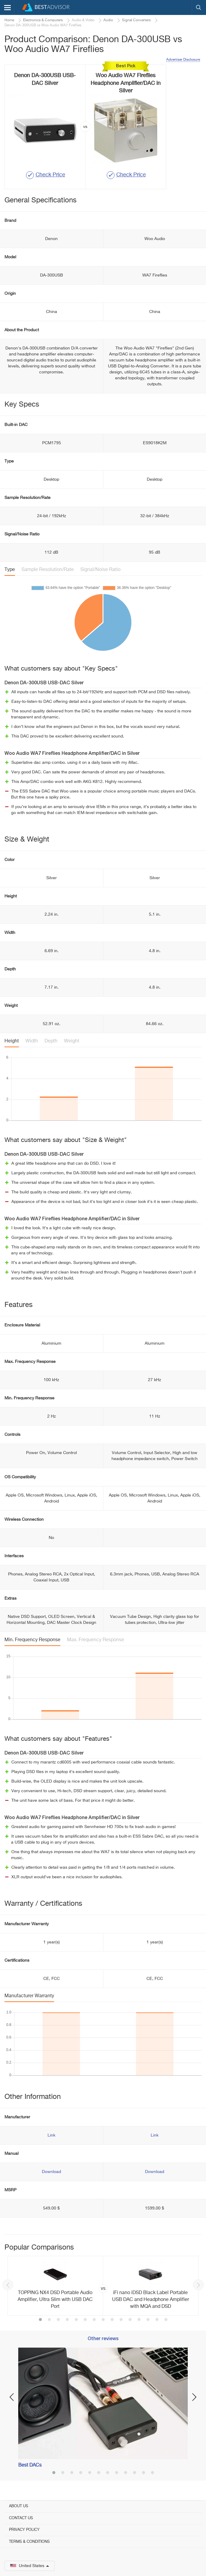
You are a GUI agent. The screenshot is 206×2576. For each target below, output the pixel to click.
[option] (103, 2286)
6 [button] (85, 2320)
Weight (71, 1041)
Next (198, 2284)
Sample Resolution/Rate (48, 569)
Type (9, 569)
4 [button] (67, 2320)
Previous (7, 2284)
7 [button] (94, 2320)
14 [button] (157, 2320)
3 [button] (58, 2320)
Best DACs (30, 2465)
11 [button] (130, 2320)
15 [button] (166, 2320)
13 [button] (148, 2320)
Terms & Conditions (29, 2542)
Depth (51, 1041)
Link (51, 2135)
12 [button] (139, 2320)
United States (29, 2566)
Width (31, 1041)
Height (11, 1041)
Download (51, 2172)
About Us (18, 2506)
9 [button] (112, 2320)
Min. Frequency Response (32, 1640)
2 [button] (49, 2320)
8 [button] (103, 2320)
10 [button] (121, 2320)
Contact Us (21, 2518)
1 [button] (40, 2320)
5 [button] (76, 2320)
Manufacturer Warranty (29, 1996)
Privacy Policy (24, 2530)
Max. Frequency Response (95, 1640)
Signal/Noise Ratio (100, 569)
